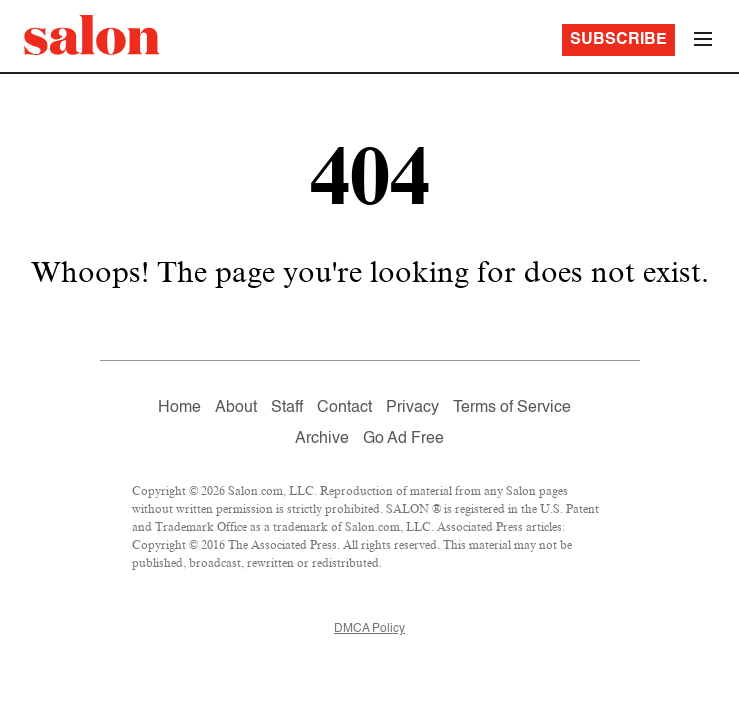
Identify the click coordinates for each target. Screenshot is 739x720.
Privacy (412, 408)
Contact (344, 408)
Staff (287, 408)
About (236, 408)
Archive (322, 439)
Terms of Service (512, 408)
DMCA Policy (369, 629)
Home (179, 408)
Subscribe (618, 40)
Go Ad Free (403, 439)
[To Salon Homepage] (92, 35)
